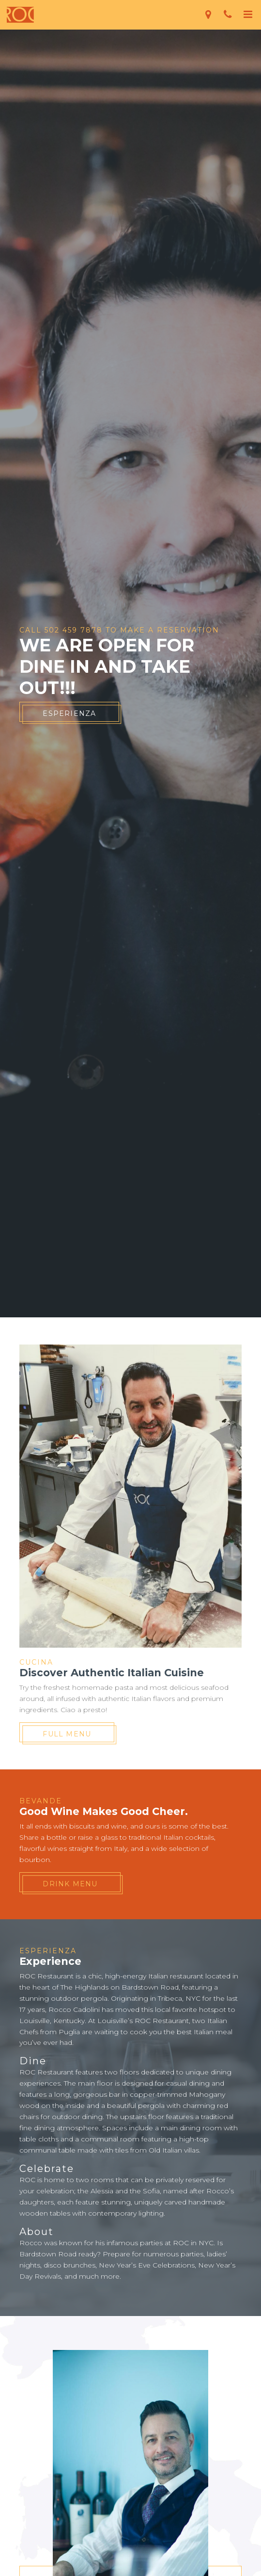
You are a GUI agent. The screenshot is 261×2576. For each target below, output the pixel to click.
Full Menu (67, 1734)
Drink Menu (70, 1883)
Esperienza (69, 713)
